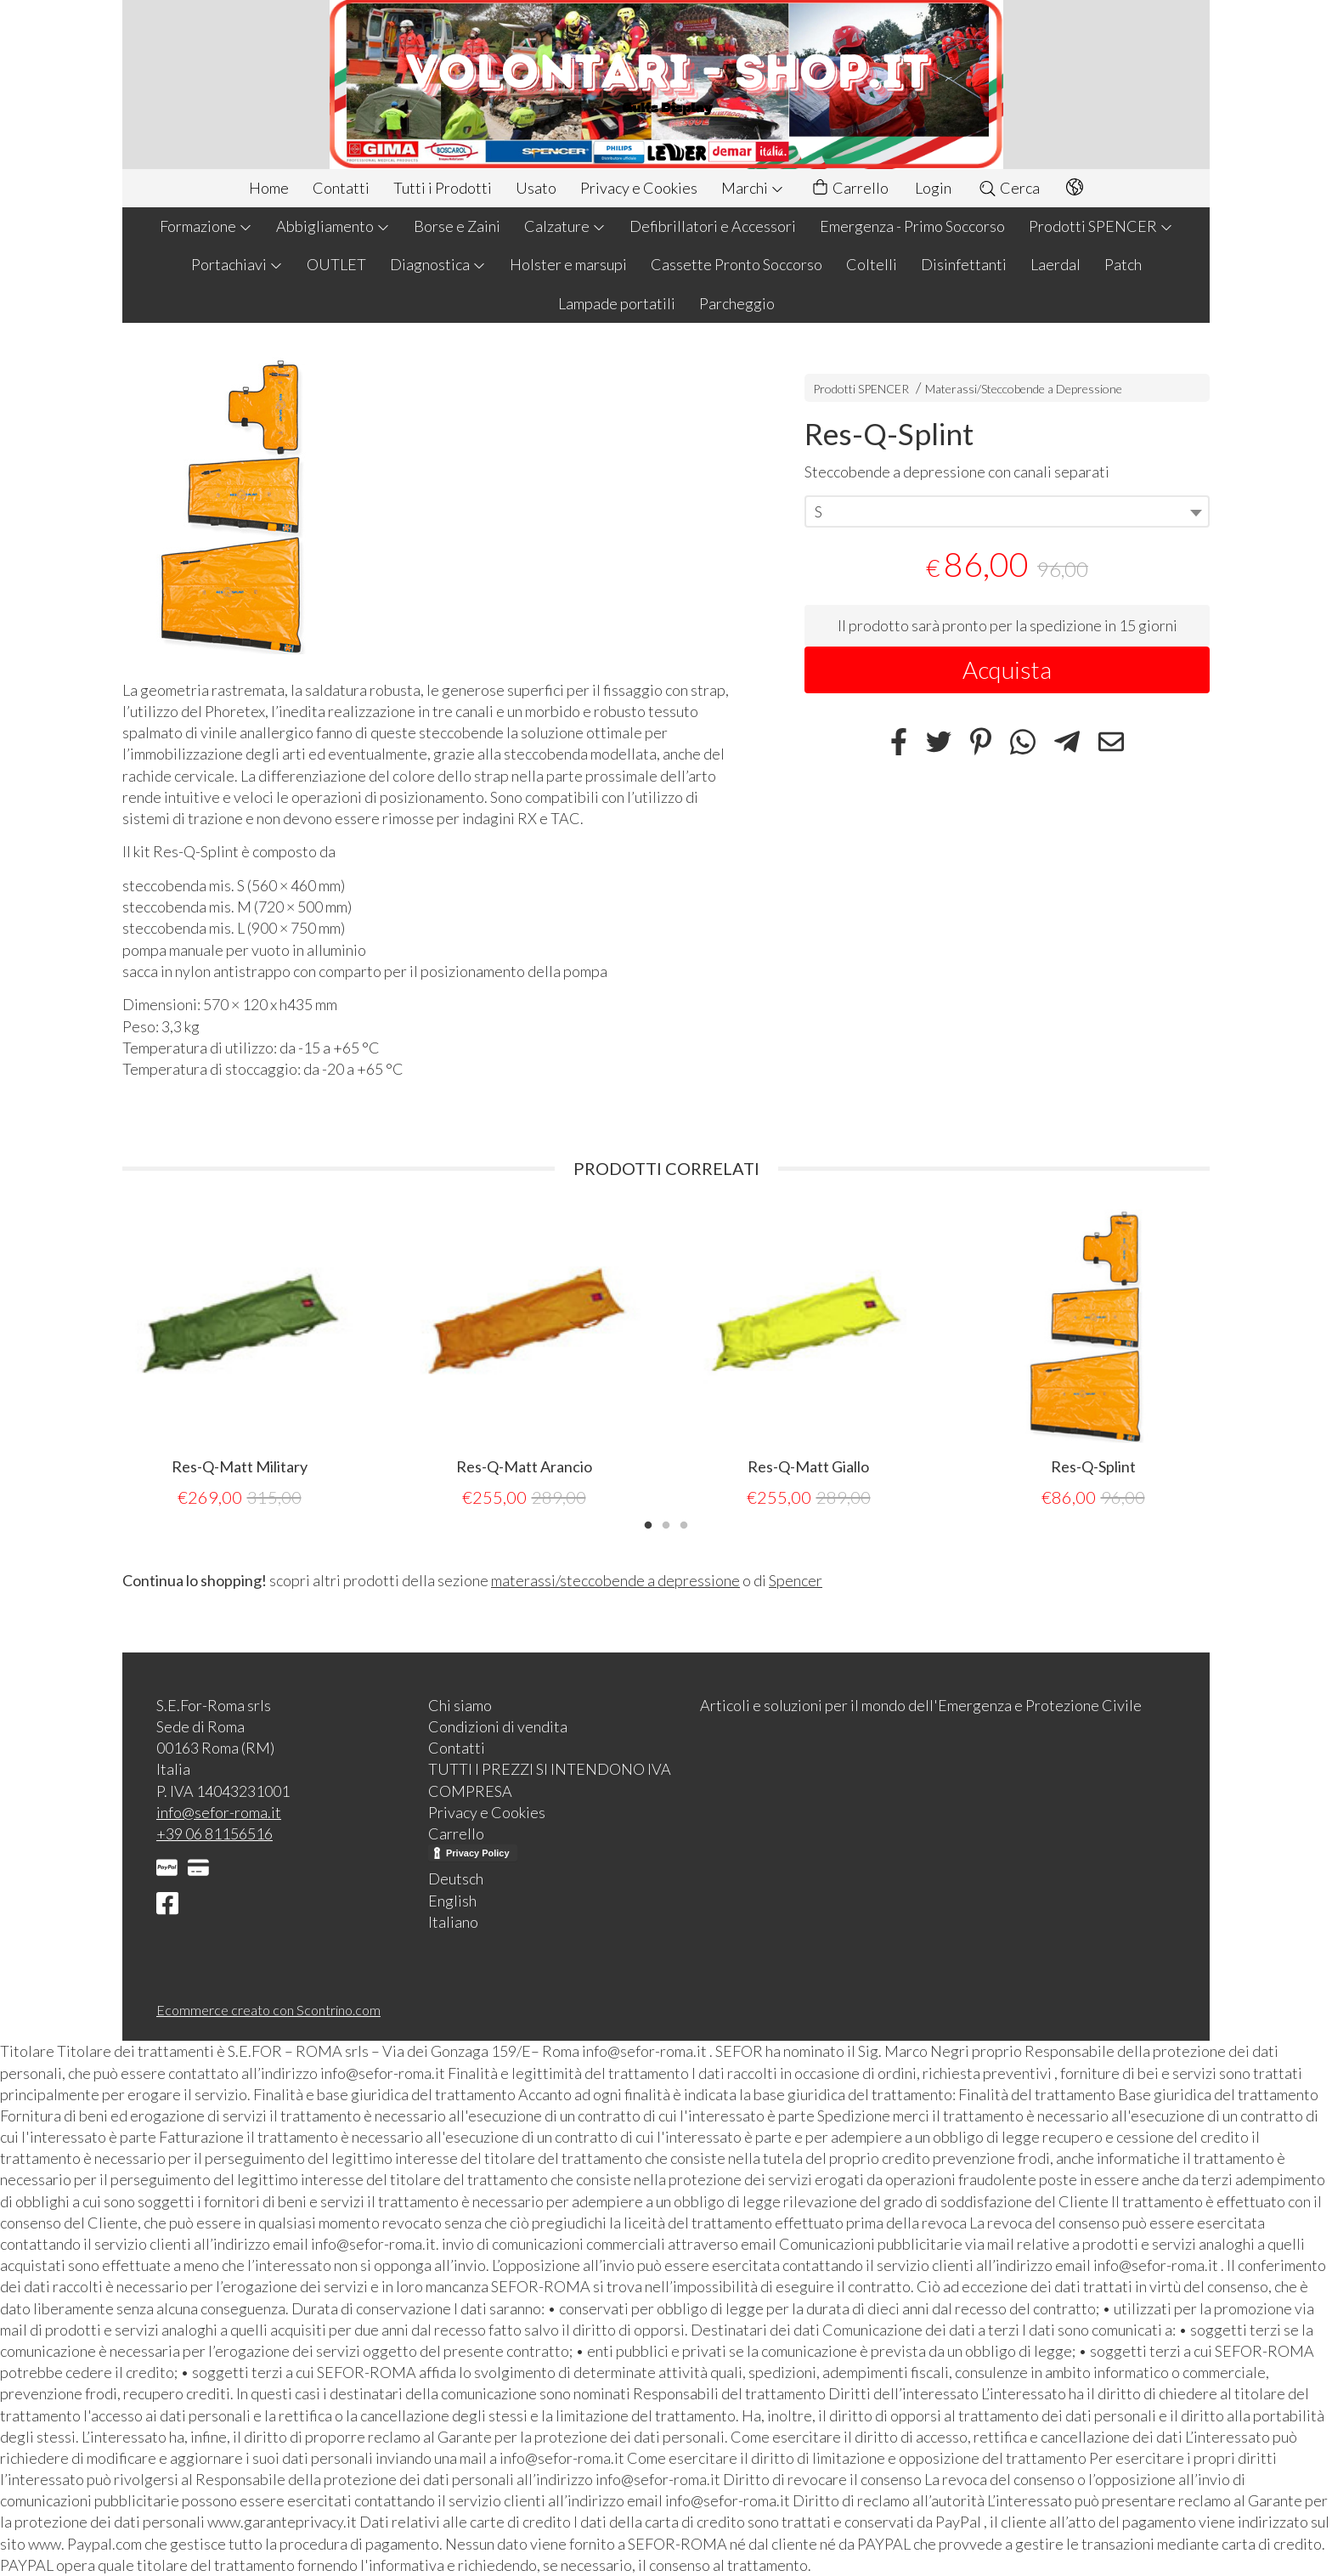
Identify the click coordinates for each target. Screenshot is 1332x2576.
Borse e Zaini (457, 226)
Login (933, 187)
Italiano (453, 1921)
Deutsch (455, 1878)
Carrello (849, 188)
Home (269, 187)
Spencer (795, 1580)
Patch (1123, 264)
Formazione (206, 226)
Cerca (1009, 187)
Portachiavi (237, 264)
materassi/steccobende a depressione (615, 1580)
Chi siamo (460, 1705)
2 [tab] (666, 1523)
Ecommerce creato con (268, 2010)
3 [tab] (684, 1523)
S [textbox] (818, 511)
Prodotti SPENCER (1101, 226)
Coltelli (871, 264)
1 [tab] (648, 1523)
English (452, 1900)
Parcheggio (737, 303)
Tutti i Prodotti (442, 187)
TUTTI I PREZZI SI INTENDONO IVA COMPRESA (549, 1779)
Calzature (565, 226)
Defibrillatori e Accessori (712, 226)
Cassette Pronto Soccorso (736, 264)
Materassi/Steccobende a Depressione (1023, 388)
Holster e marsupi (568, 264)
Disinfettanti (964, 264)
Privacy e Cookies (638, 187)
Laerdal (1055, 264)
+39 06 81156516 (214, 1833)
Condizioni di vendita (497, 1726)
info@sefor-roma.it (218, 1812)
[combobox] (1007, 511)
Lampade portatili (616, 303)
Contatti (341, 187)
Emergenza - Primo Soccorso (912, 226)
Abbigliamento (333, 226)
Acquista (1007, 669)
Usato (536, 187)
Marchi (752, 187)
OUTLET (336, 264)
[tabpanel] (239, 1359)
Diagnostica (438, 264)
